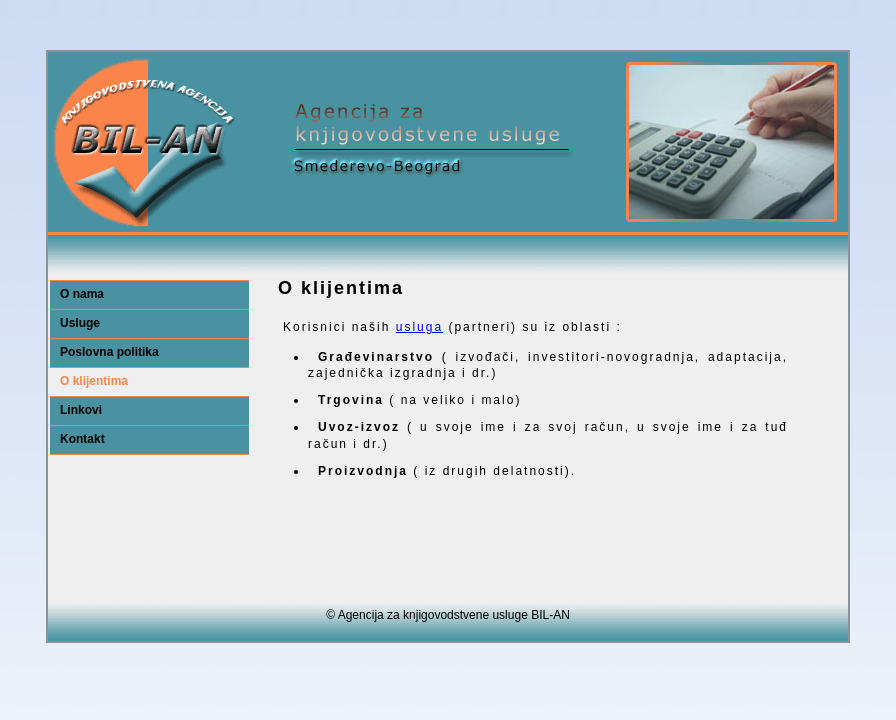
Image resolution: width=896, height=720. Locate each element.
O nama (82, 294)
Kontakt (82, 439)
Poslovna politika (109, 352)
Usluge (80, 323)
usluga (419, 327)
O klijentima (94, 381)
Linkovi (81, 410)
